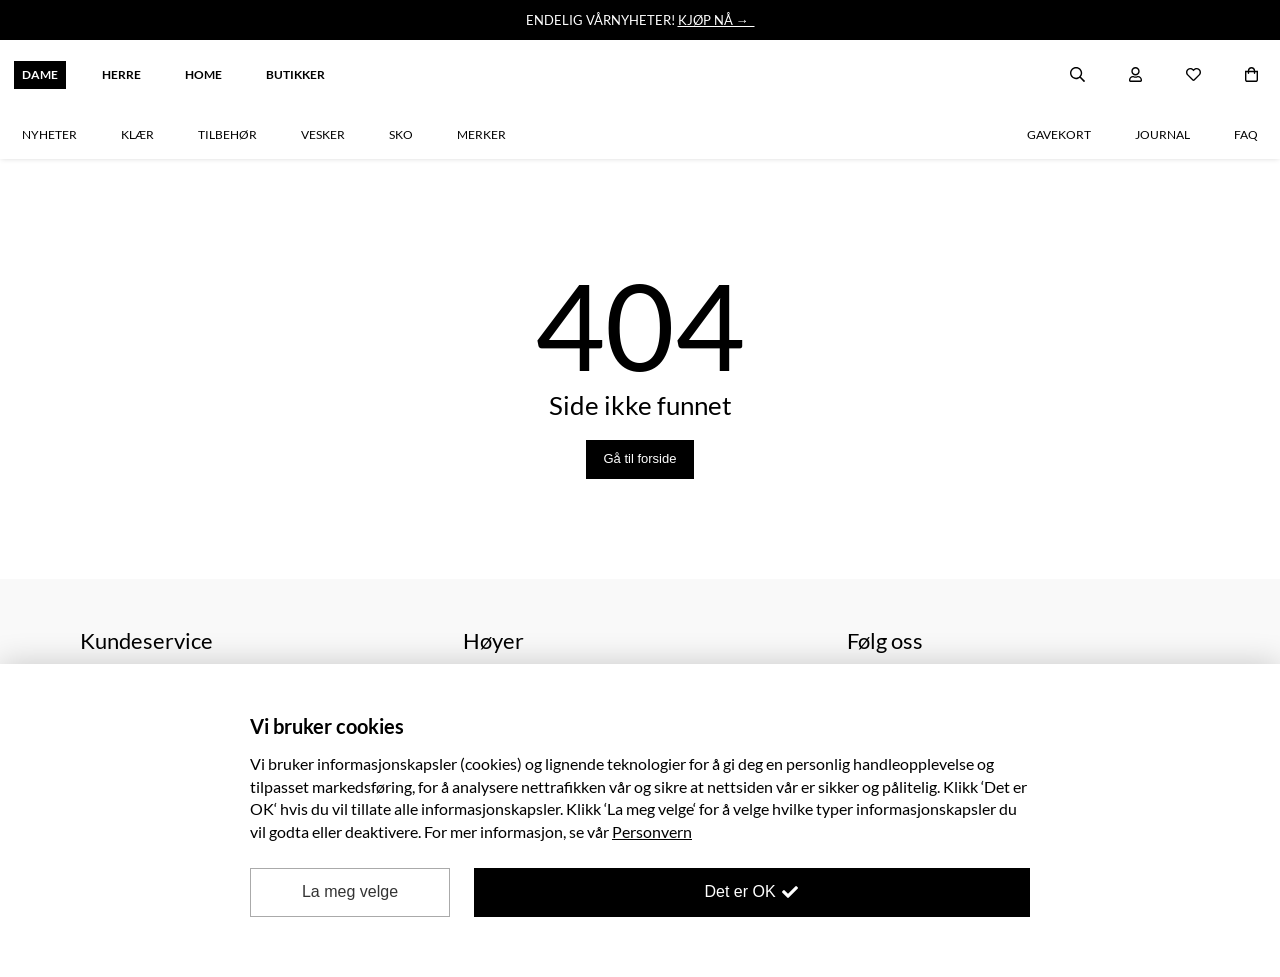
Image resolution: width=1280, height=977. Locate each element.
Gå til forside (640, 458)
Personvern (652, 831)
